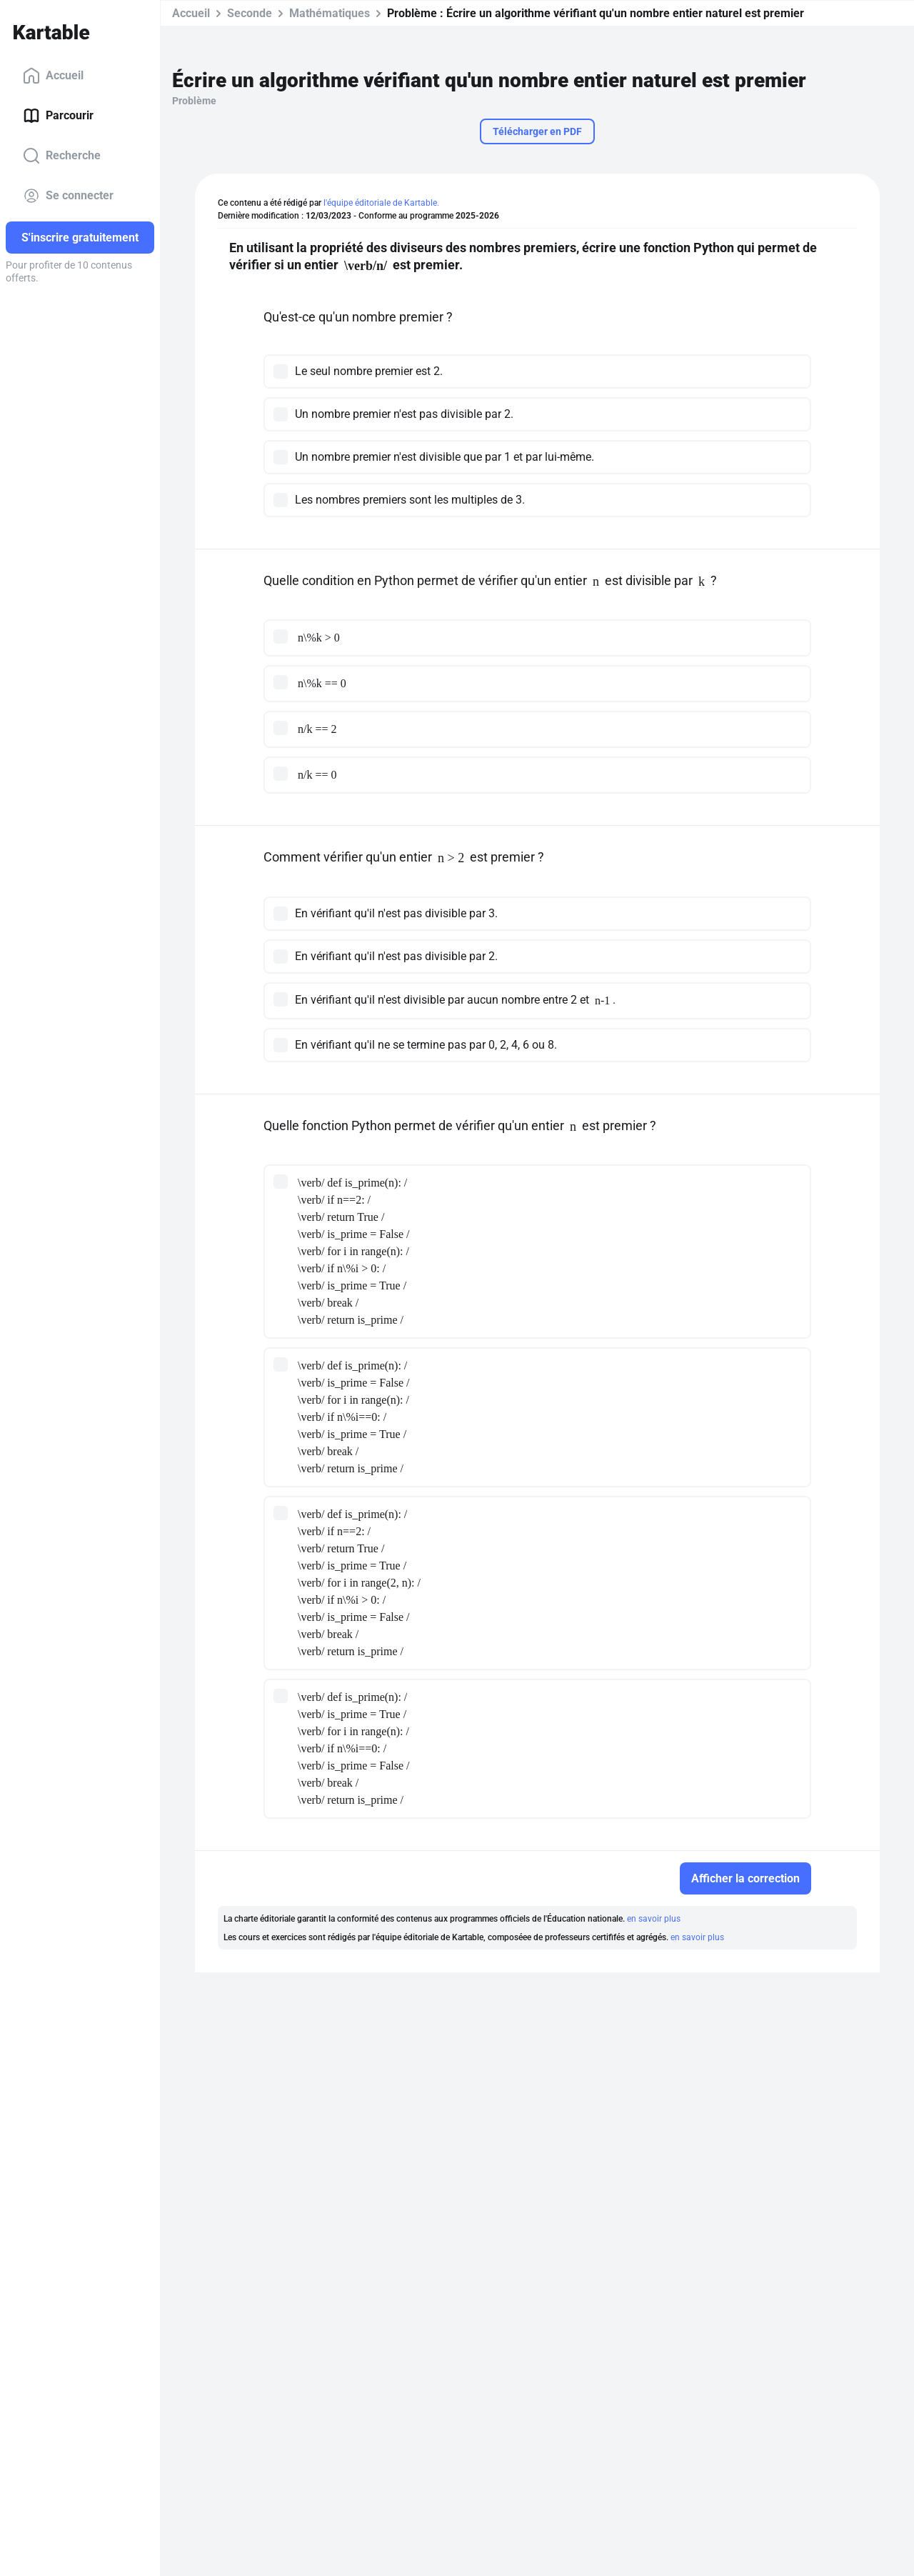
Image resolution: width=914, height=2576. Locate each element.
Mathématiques (329, 13)
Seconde (249, 13)
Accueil (53, 75)
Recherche (62, 155)
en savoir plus (654, 1919)
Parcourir (58, 115)
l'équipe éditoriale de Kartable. (381, 203)
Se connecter (68, 195)
